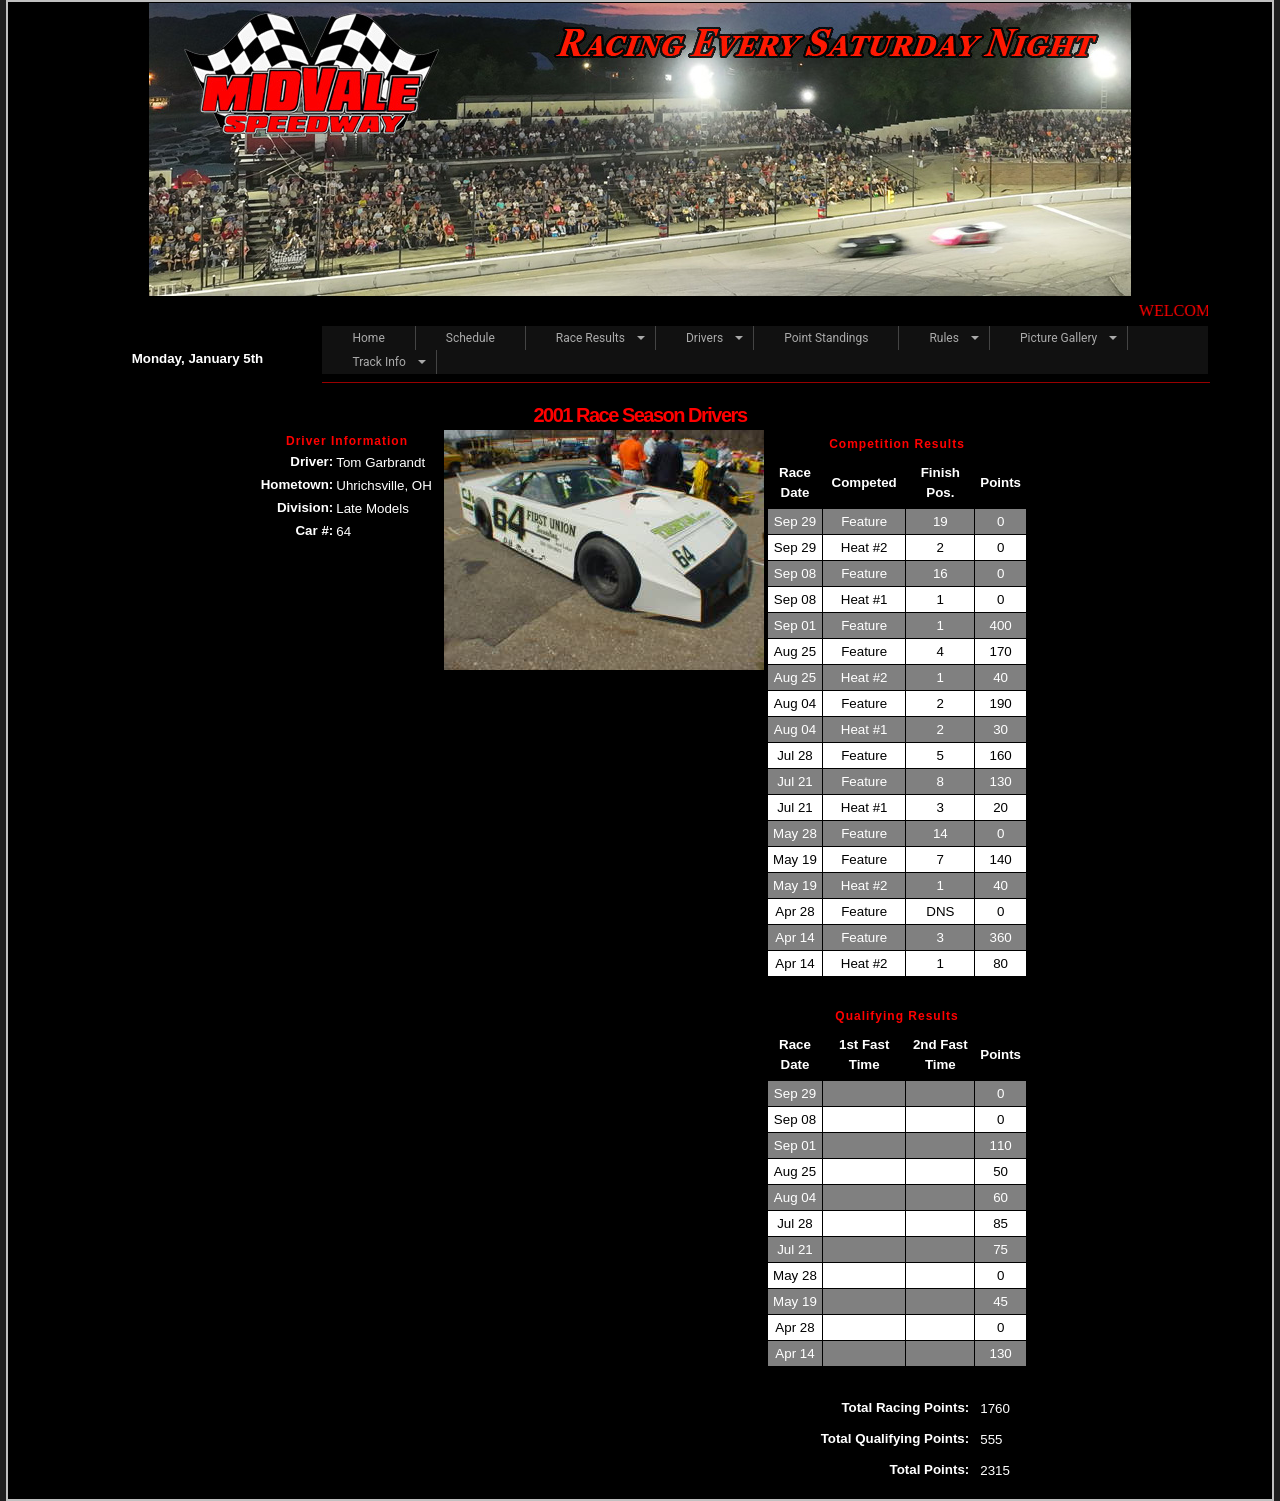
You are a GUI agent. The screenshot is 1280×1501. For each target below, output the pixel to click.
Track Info (378, 362)
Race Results (590, 338)
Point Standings (826, 338)
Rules (943, 338)
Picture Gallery (1058, 338)
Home (368, 338)
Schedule (470, 338)
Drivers (704, 338)
